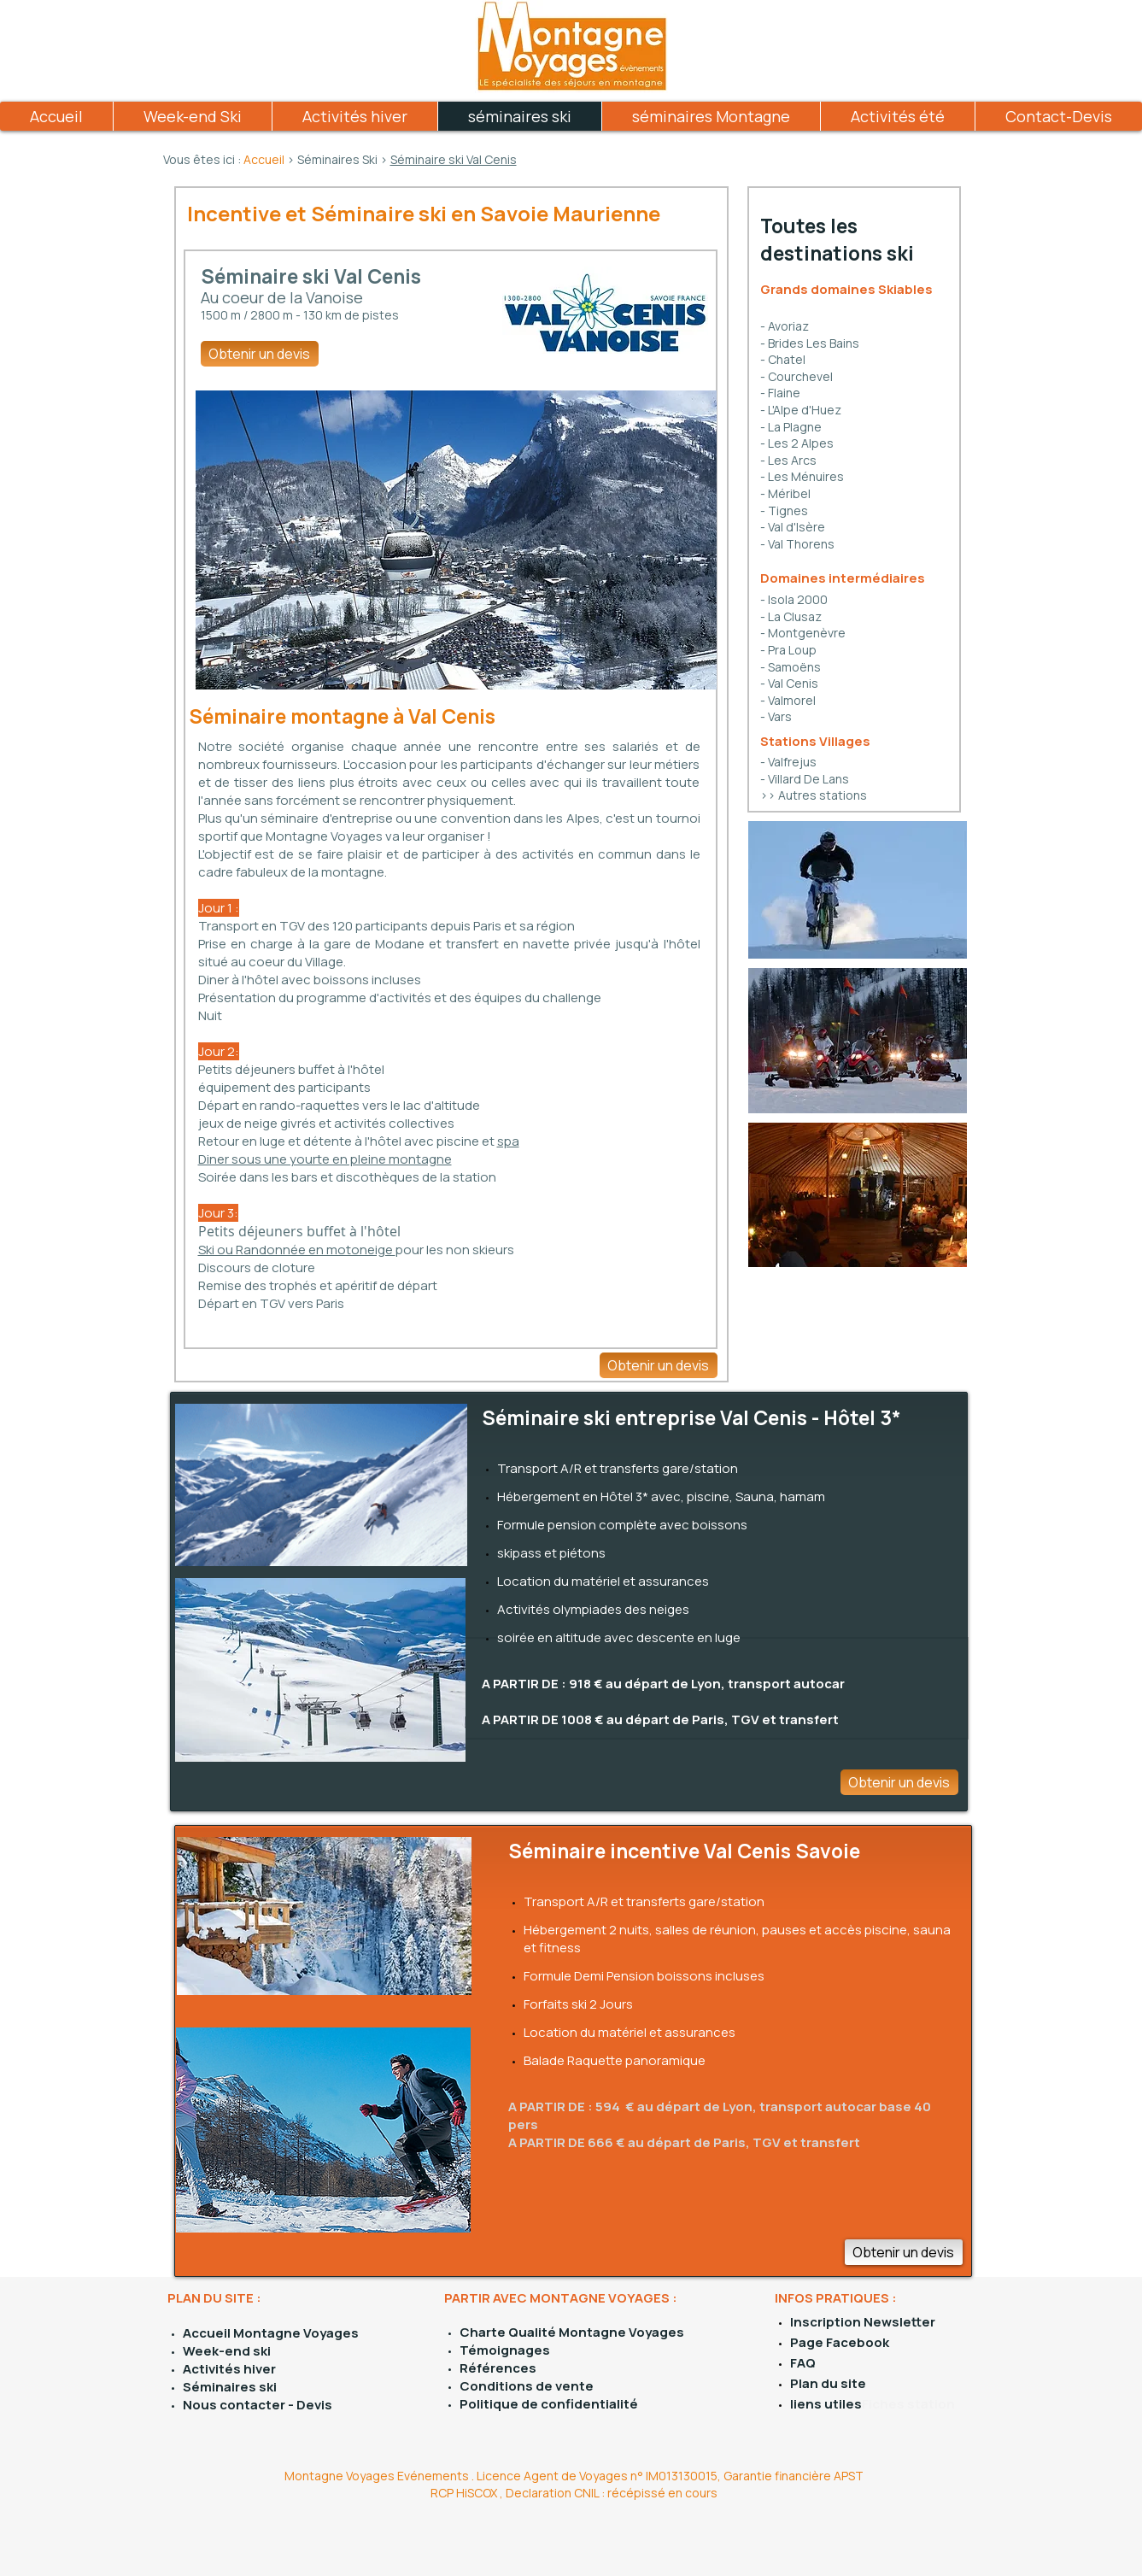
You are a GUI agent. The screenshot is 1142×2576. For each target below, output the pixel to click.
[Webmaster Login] (408, 2549)
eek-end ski (233, 2351)
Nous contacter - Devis (257, 2405)
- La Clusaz (791, 616)
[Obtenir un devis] (260, 354)
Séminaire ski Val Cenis (453, 159)
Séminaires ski (230, 2387)
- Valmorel (788, 700)
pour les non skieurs (454, 1250)
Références (498, 2368)
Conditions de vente (527, 2386)
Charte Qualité (509, 2332)
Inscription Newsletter (862, 2322)
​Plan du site (828, 2383)
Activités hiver (229, 2369)
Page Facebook (839, 2342)
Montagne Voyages (295, 2333)
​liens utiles (826, 2404)
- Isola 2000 (794, 599)
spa (508, 1141)
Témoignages (505, 2350)
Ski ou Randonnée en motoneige (296, 1250)
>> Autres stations (813, 795)
